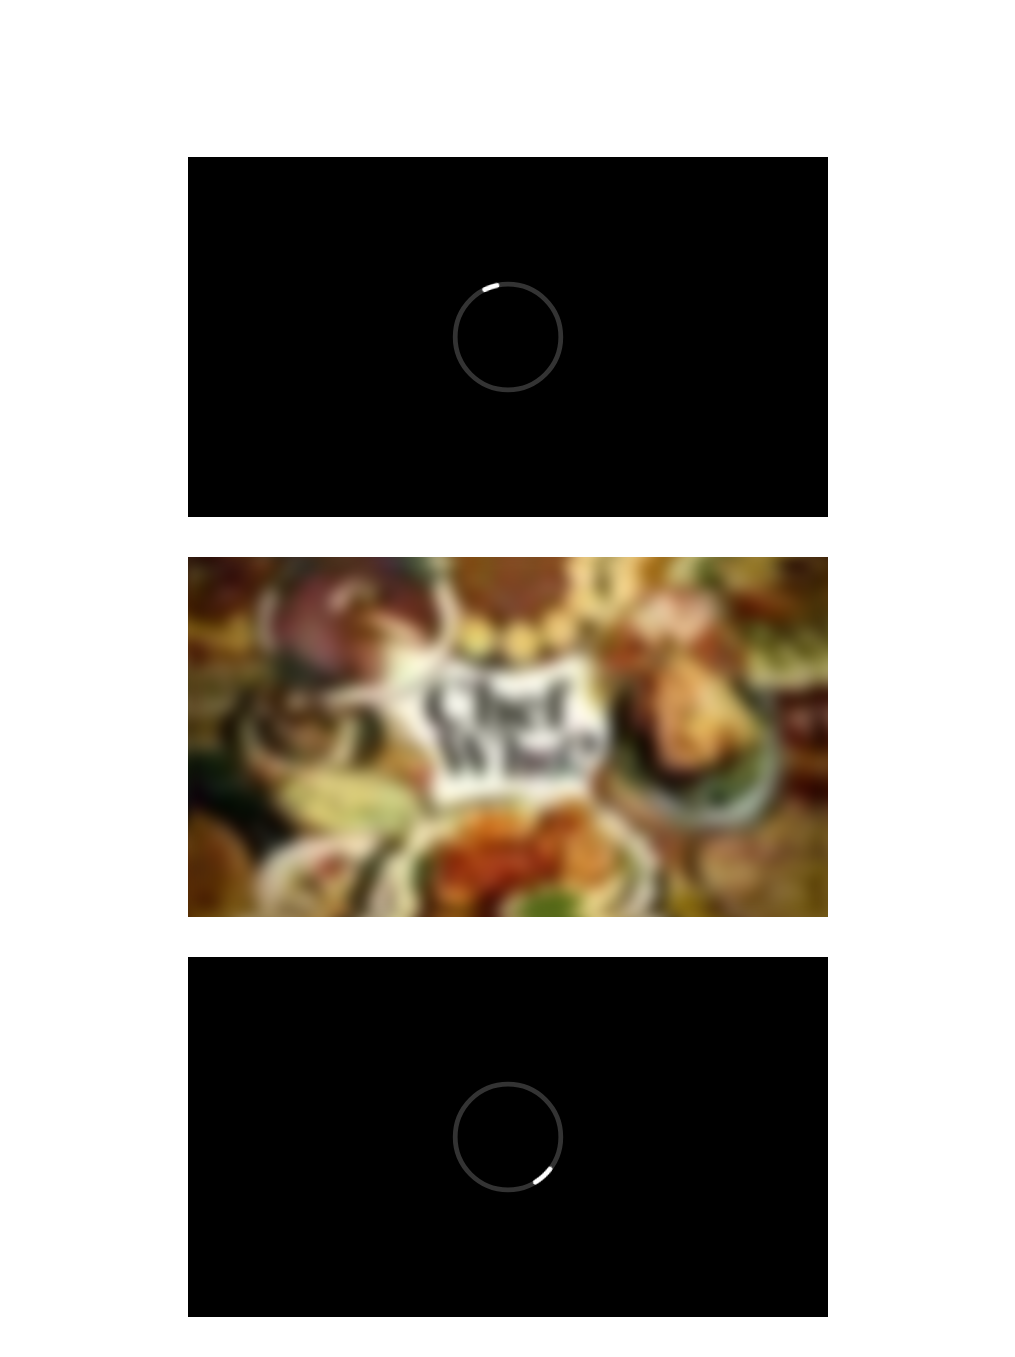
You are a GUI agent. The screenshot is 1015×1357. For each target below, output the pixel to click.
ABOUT (409, 68)
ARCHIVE (646, 68)
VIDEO (301, 68)
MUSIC (195, 68)
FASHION (522, 68)
